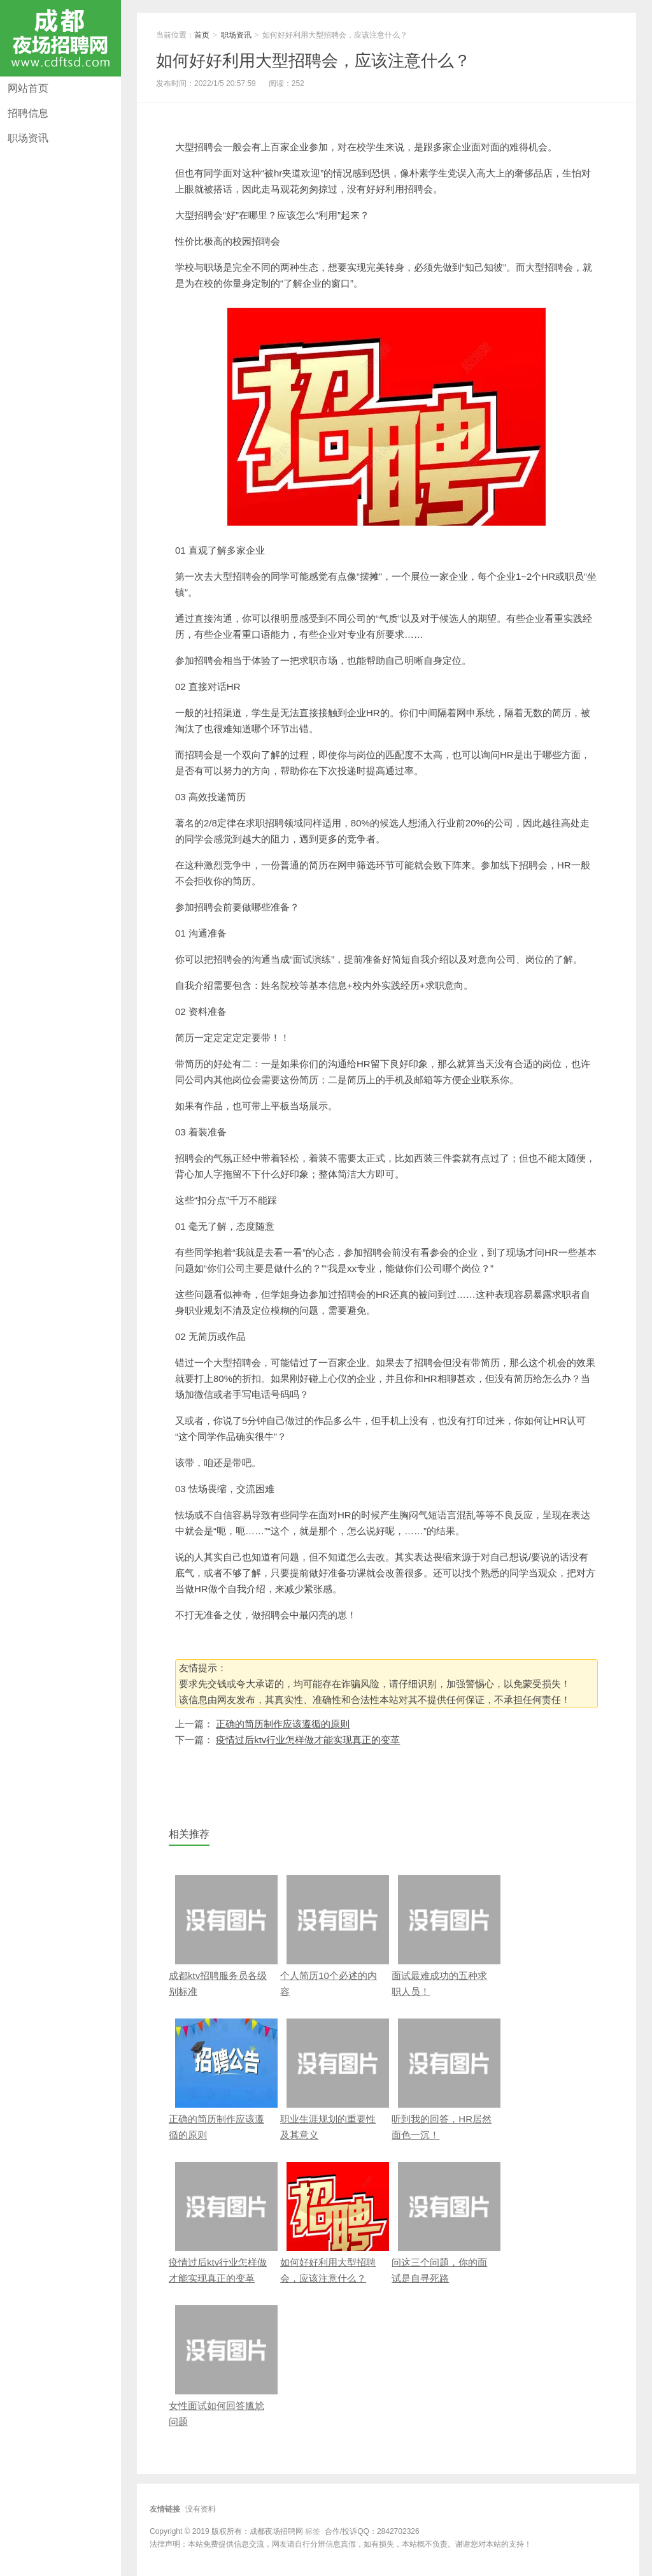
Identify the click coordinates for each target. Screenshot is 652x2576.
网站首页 (28, 88)
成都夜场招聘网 (60, 38)
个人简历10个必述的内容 (331, 1936)
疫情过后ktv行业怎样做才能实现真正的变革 (308, 1739)
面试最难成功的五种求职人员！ (443, 1936)
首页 (201, 35)
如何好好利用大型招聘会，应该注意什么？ (313, 60)
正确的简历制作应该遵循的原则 (283, 1723)
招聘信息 (28, 113)
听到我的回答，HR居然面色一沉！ (443, 2079)
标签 (312, 2531)
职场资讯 (28, 138)
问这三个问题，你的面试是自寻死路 (443, 2223)
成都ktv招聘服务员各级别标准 (220, 1936)
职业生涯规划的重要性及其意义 (331, 2079)
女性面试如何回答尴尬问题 (220, 2366)
